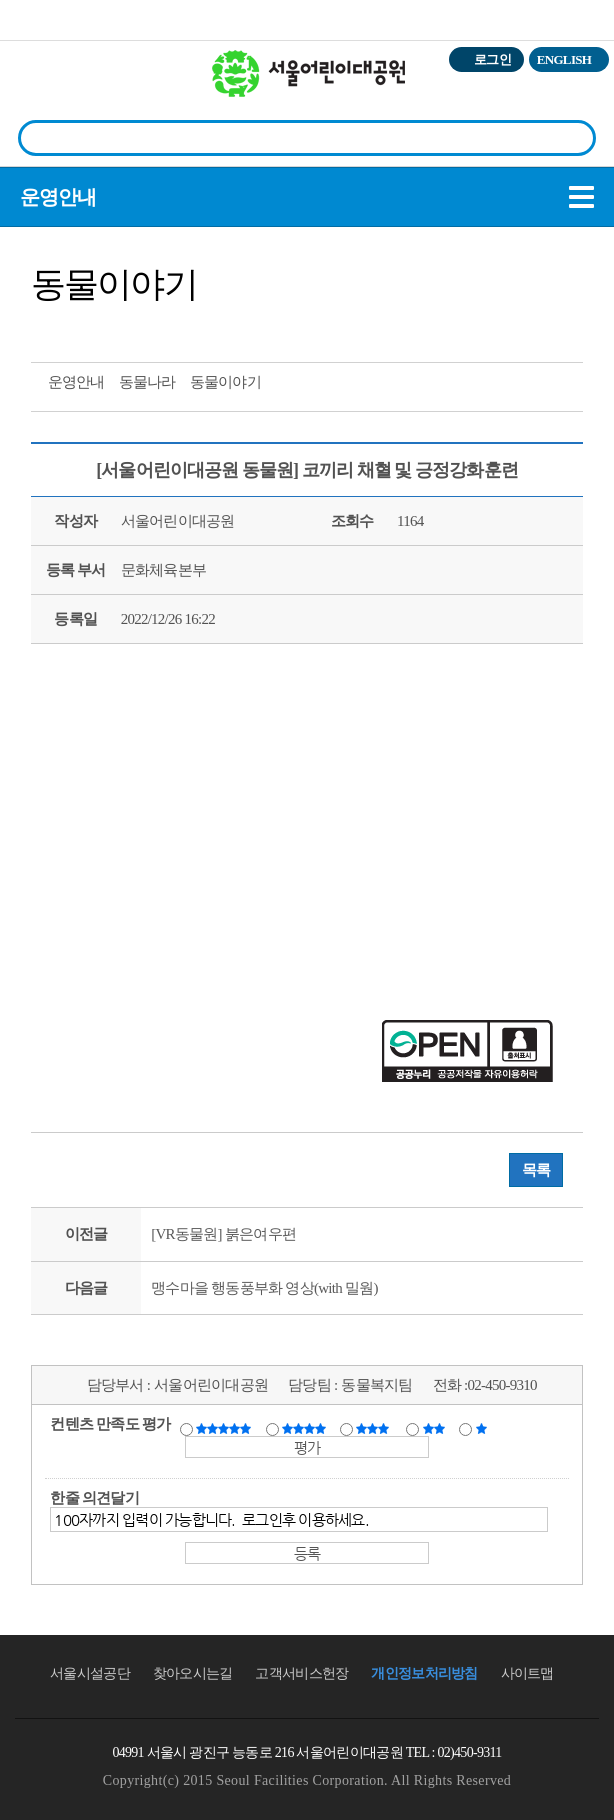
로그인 (492, 59)
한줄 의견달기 (94, 1498)
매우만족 (226, 1428)
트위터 (52, 328)
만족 (306, 1428)
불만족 (435, 1428)
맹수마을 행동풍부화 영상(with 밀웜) (264, 1288)
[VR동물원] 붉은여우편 (223, 1234)
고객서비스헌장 (301, 1673)
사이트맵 (527, 1673)
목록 (536, 1170)
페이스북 (89, 328)
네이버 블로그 (126, 328)
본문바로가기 (43, 0)
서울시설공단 (90, 1673)
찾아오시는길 (193, 1673)
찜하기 (163, 328)
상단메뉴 (576, 95)
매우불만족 (482, 1428)
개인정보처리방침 (424, 1673)
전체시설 (43, 89)
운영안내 (58, 197)
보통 (376, 1428)
